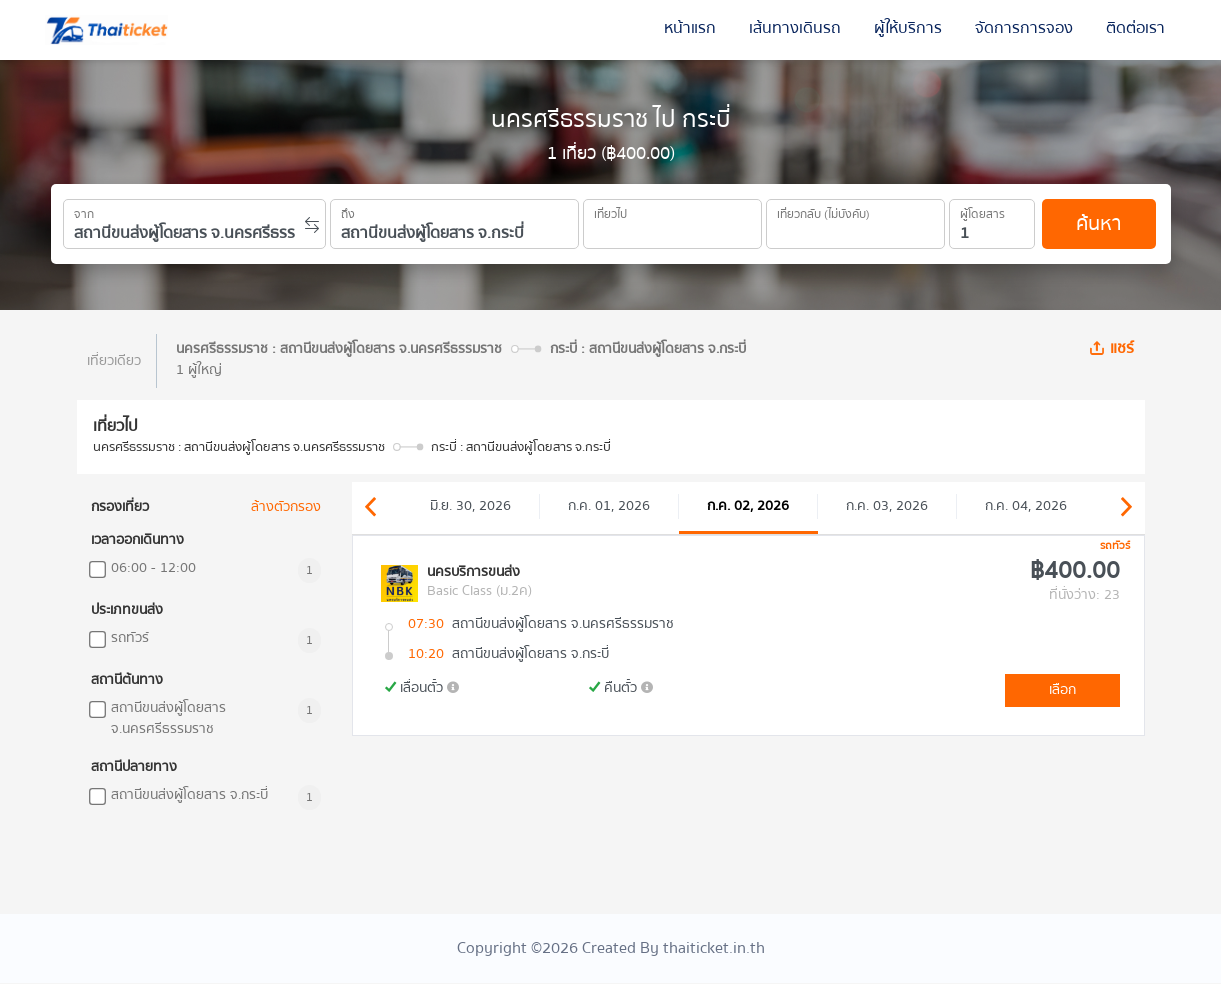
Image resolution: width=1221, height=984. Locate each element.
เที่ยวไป (610, 211)
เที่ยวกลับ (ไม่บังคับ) (823, 211)
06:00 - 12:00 (153, 568)
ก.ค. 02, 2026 (748, 506)
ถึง (348, 211)
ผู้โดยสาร (982, 211)
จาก (84, 211)
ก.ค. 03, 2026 (887, 506)
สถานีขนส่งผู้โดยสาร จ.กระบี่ (189, 795)
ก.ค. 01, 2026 (609, 506)
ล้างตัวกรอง (286, 507)
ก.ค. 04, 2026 (1026, 506)
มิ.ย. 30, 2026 (470, 506)
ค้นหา (1098, 223)
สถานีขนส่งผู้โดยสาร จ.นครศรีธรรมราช (168, 719)
